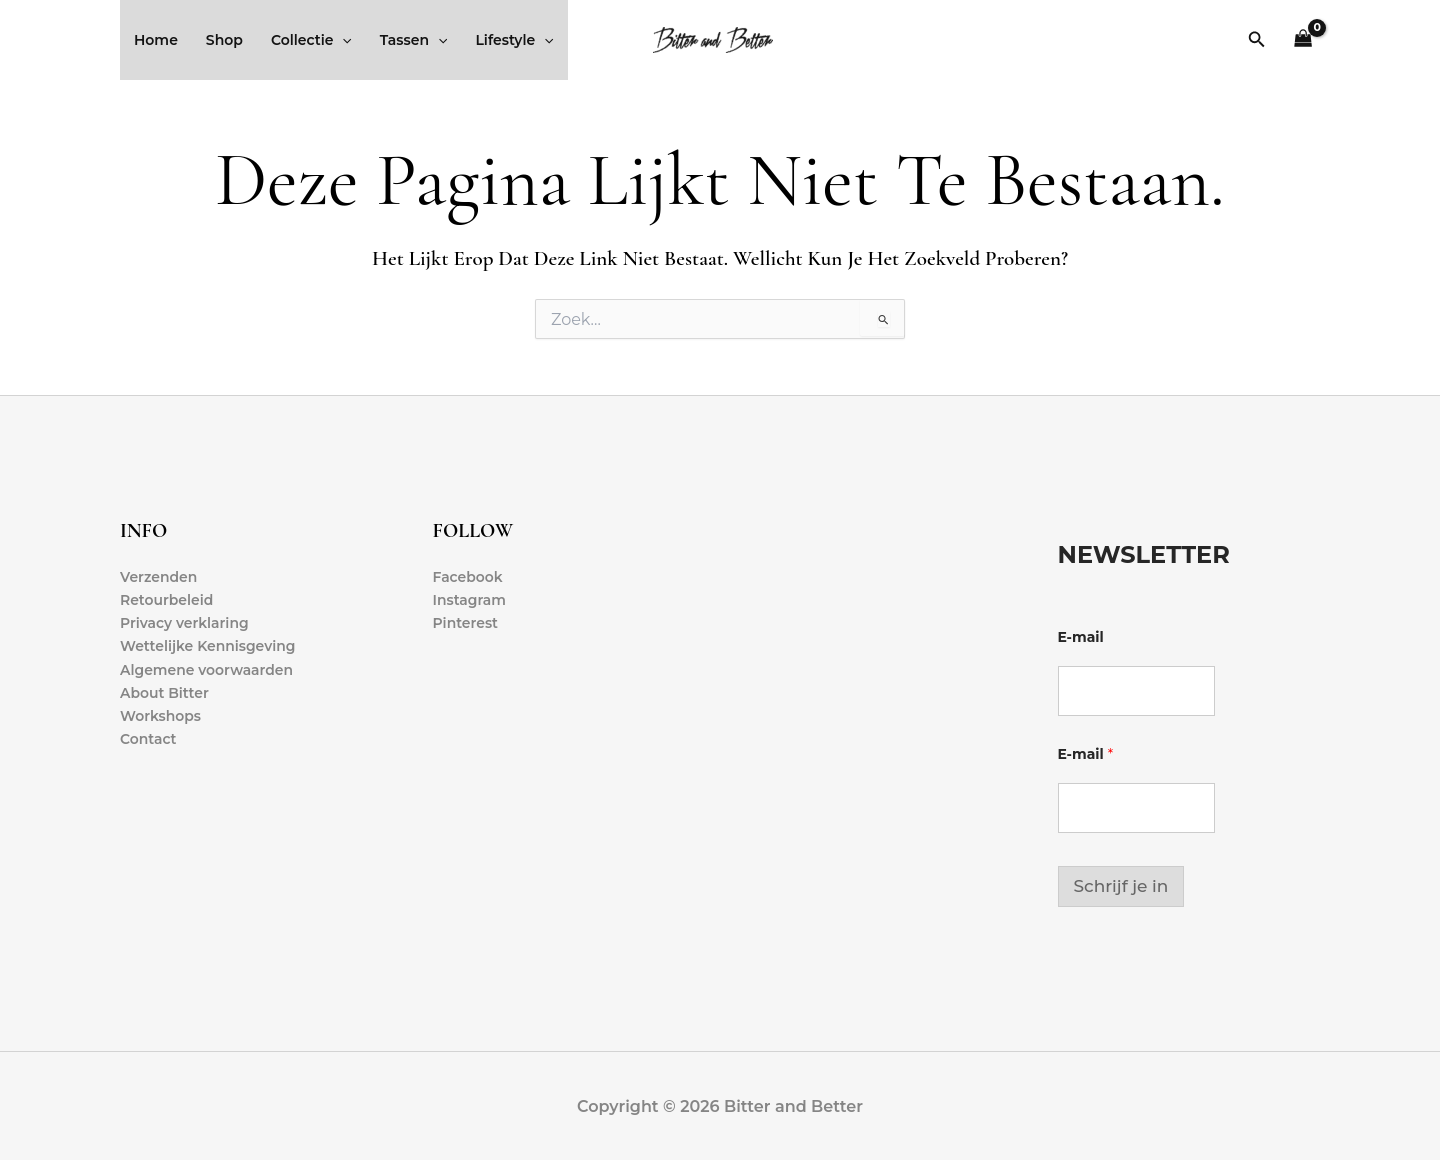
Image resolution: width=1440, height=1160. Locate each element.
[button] (1257, 40)
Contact (148, 739)
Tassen (414, 40)
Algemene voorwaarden (207, 670)
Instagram (470, 600)
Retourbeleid (167, 600)
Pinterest (466, 623)
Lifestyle (514, 40)
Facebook (468, 577)
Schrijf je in (1121, 886)
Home (156, 40)
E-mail (1081, 637)
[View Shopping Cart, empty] (1303, 40)
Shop (224, 40)
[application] (342, 40)
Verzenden (159, 577)
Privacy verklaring (184, 623)
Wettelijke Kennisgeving (208, 646)
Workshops (160, 716)
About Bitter (164, 693)
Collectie (311, 40)
